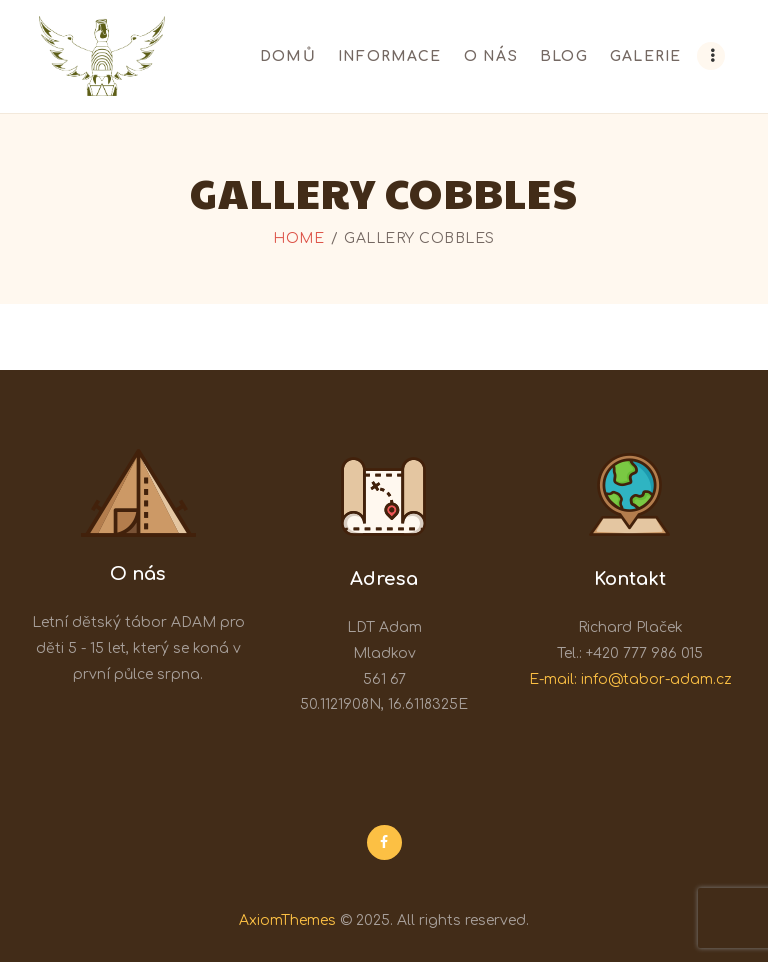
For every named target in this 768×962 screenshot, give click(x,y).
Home (298, 238)
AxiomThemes (287, 920)
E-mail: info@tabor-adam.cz (630, 679)
